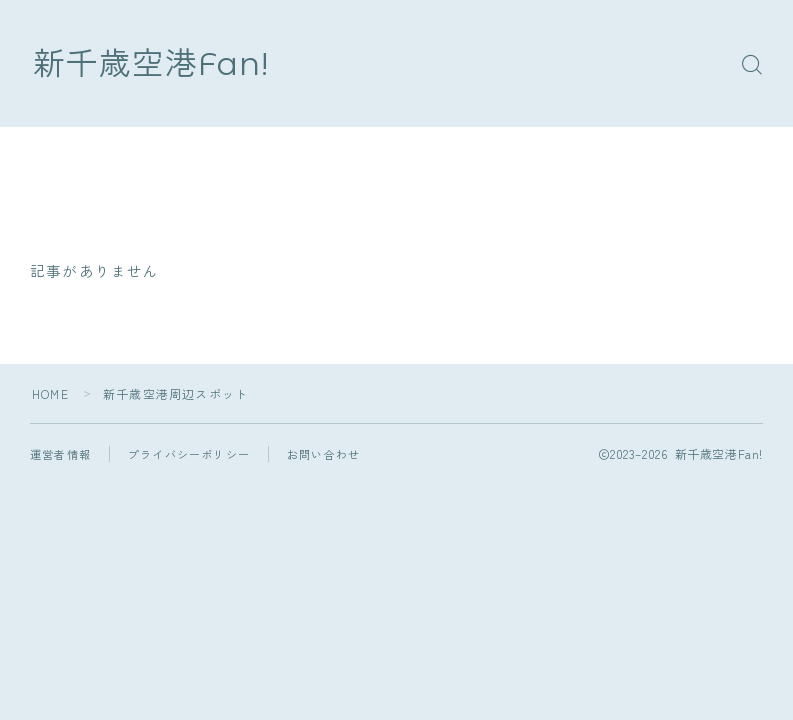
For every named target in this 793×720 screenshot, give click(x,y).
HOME (50, 393)
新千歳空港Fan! (151, 63)
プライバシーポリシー (189, 454)
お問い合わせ (323, 454)
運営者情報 (60, 454)
